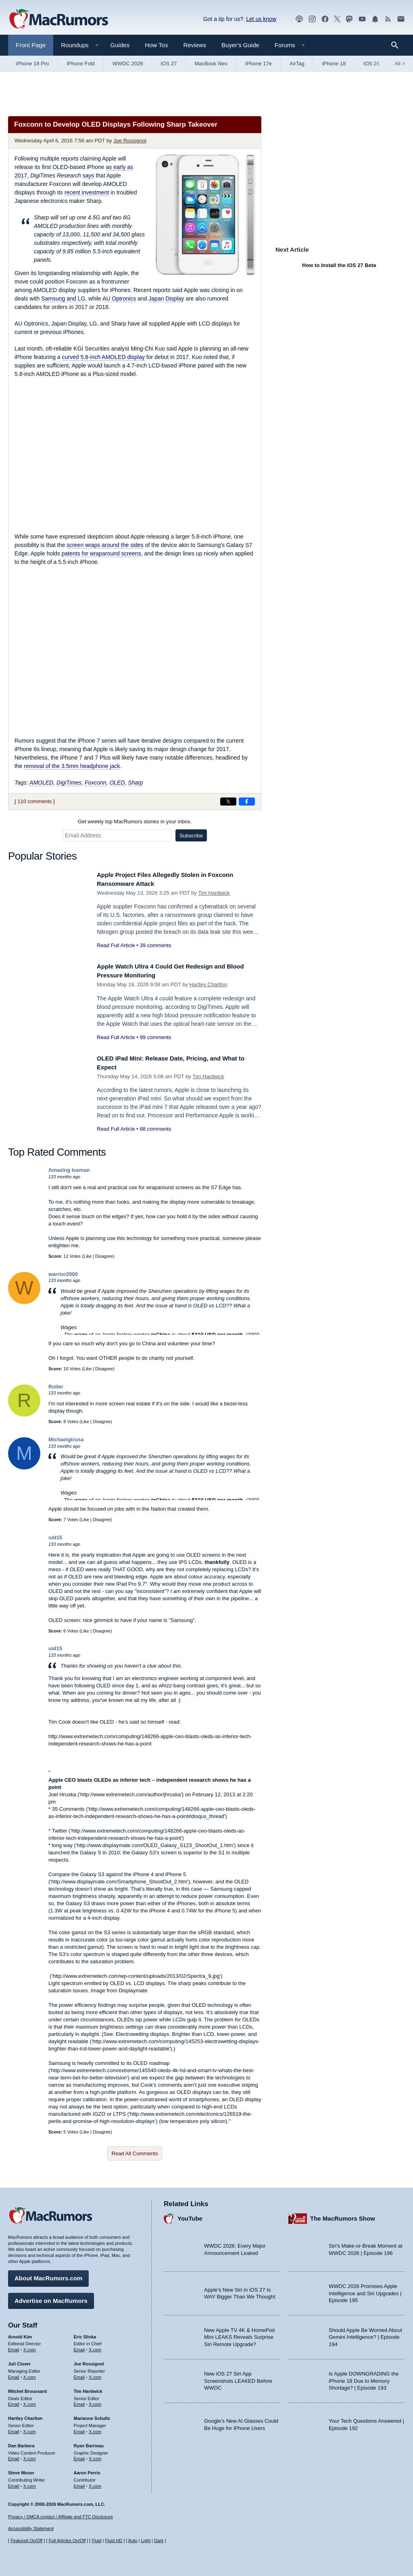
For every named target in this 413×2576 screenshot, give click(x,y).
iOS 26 (371, 64)
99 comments (155, 1037)
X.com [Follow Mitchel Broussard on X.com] (29, 2401)
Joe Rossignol (129, 141)
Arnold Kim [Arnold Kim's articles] (20, 2334)
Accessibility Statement (31, 2528)
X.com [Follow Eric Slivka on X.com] (95, 2346)
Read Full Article (116, 945)
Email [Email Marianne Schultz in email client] (79, 2428)
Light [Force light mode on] (145, 2540)
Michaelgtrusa (65, 1439)
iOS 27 (169, 64)
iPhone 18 (334, 64)
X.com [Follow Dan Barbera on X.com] (29, 2456)
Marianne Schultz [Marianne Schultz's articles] (92, 2415)
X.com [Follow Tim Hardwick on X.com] (95, 2401)
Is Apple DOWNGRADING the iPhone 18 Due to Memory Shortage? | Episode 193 (363, 2378)
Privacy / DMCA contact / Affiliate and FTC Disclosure (60, 2516)
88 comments (155, 1129)
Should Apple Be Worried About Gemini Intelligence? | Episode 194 (365, 2334)
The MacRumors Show (342, 2215)
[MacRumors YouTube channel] (362, 19)
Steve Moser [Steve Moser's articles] (21, 2469)
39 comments (155, 945)
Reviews (194, 45)
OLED (117, 782)
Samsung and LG (63, 298)
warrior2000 (63, 1274)
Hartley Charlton (208, 984)
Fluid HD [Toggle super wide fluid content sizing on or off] (113, 2540)
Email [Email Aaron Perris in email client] (79, 2483)
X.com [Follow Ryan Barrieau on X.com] (95, 2456)
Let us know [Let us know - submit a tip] (261, 19)
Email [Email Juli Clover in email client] (13, 2374)
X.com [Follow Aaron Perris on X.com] (95, 2483)
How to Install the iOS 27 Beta (339, 265)
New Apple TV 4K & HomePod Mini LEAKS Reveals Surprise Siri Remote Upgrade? (239, 2334)
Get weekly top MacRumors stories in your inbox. (135, 821)
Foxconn (95, 782)
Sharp (135, 782)
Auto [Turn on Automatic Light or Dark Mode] (133, 2540)
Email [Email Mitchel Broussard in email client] (13, 2401)
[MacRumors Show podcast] (299, 19)
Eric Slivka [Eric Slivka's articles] (85, 2334)
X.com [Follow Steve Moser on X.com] (29, 2483)
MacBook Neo (210, 64)
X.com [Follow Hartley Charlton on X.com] (29, 2428)
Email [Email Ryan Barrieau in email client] (79, 2456)
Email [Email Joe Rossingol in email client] (79, 2374)
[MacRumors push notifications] (375, 19)
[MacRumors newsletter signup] (401, 19)
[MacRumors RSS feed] (388, 19)
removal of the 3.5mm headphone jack (72, 766)
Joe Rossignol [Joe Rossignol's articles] (89, 2361)
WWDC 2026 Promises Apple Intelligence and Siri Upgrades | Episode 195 (365, 2290)
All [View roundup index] (399, 64)
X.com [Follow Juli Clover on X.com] (29, 2374)
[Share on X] (228, 801)
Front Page (31, 45)
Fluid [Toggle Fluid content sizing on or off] (96, 2540)
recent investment (87, 192)
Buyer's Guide (240, 45)
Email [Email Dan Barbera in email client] (13, 2456)
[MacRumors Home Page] (58, 19)
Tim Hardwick (213, 893)
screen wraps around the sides (105, 545)
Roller (55, 1387)
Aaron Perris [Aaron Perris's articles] (87, 2469)
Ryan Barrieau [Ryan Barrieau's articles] (89, 2442)
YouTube (189, 2215)
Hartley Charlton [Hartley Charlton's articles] (25, 2415)
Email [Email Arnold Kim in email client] (13, 2346)
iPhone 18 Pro (32, 64)
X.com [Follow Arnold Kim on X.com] (29, 2346)
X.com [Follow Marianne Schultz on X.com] (95, 2428)
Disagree (104, 1256)
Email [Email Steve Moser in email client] (13, 2483)
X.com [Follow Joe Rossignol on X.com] (95, 2374)
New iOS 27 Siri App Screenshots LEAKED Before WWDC (238, 2378)
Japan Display (166, 298)
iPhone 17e (258, 64)
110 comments (34, 801)
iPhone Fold (80, 64)
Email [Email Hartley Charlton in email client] (13, 2428)
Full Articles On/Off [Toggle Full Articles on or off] (67, 2540)
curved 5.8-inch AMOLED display (103, 357)
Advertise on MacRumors (51, 2297)
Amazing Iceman (69, 1170)
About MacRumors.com (48, 2275)
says (88, 175)
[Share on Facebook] (247, 801)
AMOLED (41, 782)
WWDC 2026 (128, 64)
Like (87, 1256)
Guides (120, 45)
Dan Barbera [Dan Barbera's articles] (21, 2442)
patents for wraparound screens (101, 553)
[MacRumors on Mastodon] (349, 19)
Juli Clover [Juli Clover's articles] (19, 2361)
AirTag (297, 64)
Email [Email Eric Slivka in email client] (79, 2346)
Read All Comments (135, 2153)
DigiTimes (68, 782)
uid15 (55, 1537)
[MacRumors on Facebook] (325, 19)
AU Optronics (119, 298)
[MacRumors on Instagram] (312, 19)
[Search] (397, 45)
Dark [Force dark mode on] (158, 2540)
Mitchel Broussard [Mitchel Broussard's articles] (27, 2388)
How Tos (156, 45)
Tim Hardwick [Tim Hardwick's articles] (88, 2388)
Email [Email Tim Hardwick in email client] (79, 2401)
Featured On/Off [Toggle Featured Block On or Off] (26, 2540)
